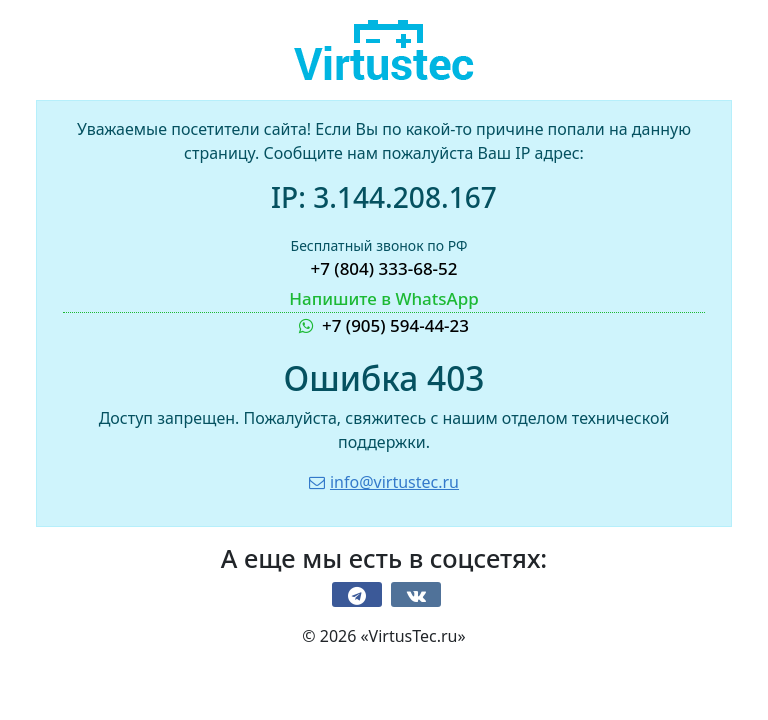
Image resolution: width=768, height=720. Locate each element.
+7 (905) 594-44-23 (384, 311)
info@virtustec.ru (384, 482)
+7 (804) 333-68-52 (383, 268)
